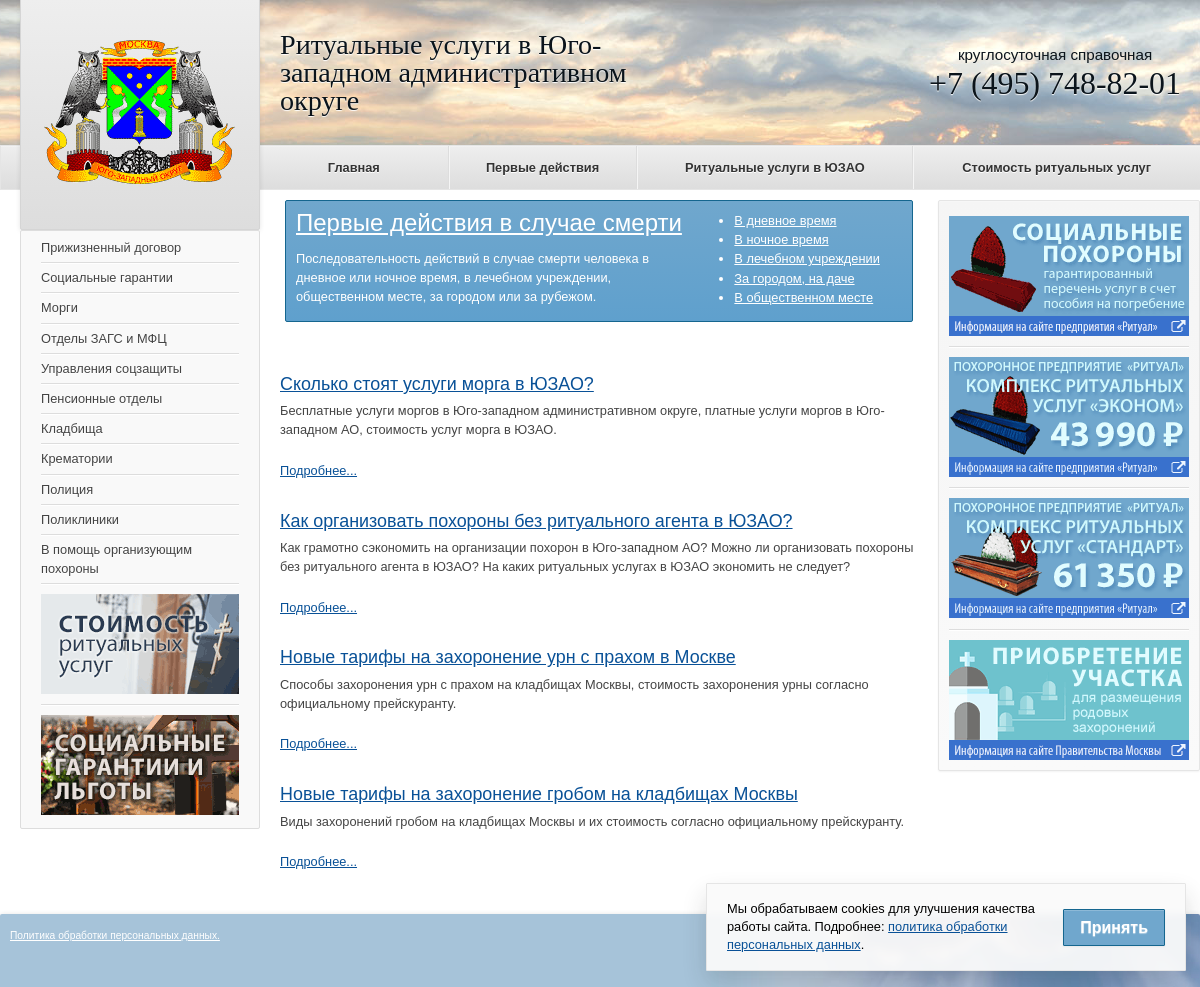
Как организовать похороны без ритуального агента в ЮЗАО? (536, 521)
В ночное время (781, 239)
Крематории (77, 458)
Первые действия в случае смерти (489, 222)
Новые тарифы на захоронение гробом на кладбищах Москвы (539, 794)
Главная (354, 167)
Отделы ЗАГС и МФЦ (104, 338)
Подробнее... (318, 470)
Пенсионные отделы (101, 398)
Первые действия (542, 167)
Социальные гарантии (107, 277)
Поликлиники (80, 519)
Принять (1114, 927)
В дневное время (785, 220)
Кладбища (72, 428)
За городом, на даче (794, 278)
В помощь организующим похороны (116, 559)
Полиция (67, 489)
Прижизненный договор (111, 247)
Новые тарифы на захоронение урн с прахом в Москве (508, 657)
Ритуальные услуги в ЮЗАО (775, 167)
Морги (59, 307)
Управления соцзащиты (111, 368)
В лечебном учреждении (806, 258)
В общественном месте (803, 297)
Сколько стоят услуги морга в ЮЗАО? (437, 384)
